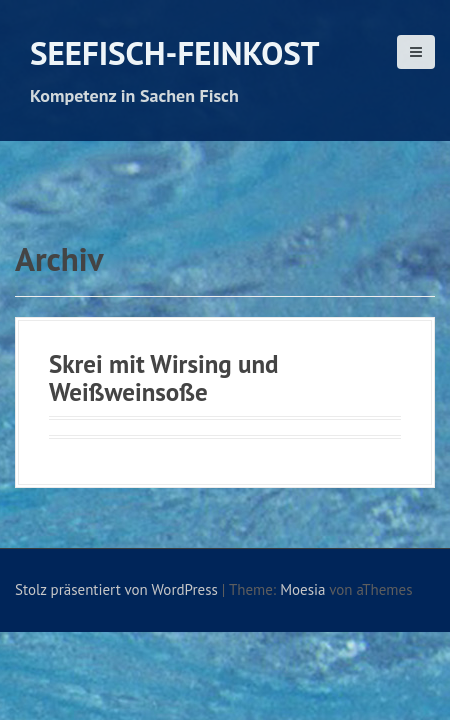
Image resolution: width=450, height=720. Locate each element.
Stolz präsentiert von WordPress (116, 589)
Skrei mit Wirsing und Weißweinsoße (164, 378)
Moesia (302, 589)
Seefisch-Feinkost (174, 52)
